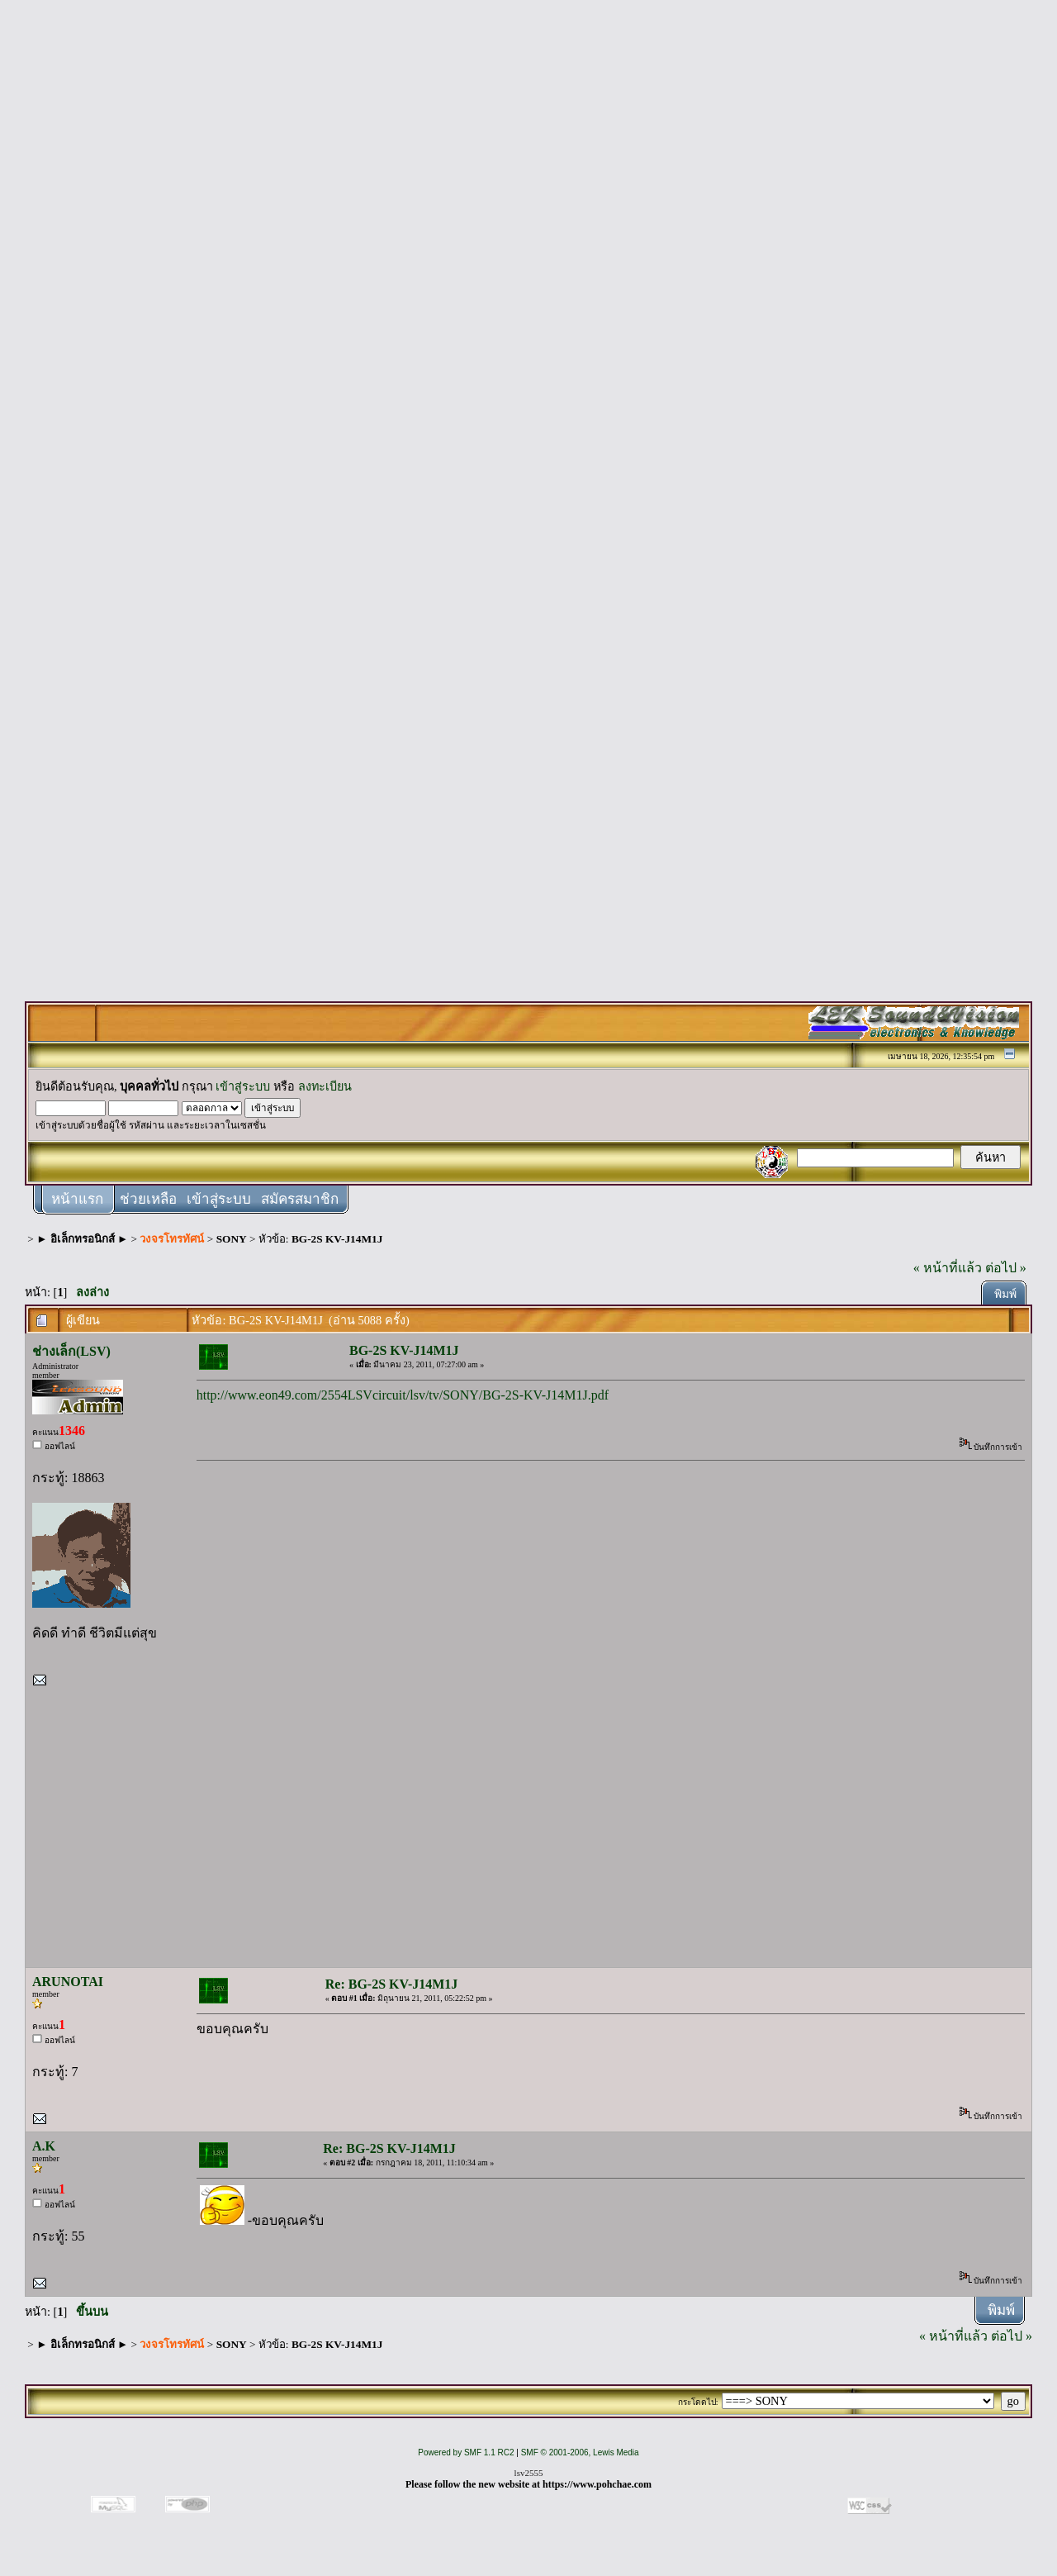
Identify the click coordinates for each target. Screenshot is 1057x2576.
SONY (231, 1239)
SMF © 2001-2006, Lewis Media (580, 2452)
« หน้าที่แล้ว (947, 1268)
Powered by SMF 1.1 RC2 (466, 2452)
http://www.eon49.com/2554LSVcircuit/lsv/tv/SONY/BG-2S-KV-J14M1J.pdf (403, 1395)
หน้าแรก (77, 1199)
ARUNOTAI (67, 1982)
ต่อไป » (1005, 1268)
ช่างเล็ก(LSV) (71, 1351)
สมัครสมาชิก (300, 1199)
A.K (43, 2146)
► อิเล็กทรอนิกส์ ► (82, 1239)
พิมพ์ (1005, 1294)
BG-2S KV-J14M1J (337, 1239)
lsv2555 (528, 2473)
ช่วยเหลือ (148, 1199)
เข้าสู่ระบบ (243, 1086)
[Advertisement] (528, 258)
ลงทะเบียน (325, 1086)
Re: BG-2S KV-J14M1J (391, 1984)
